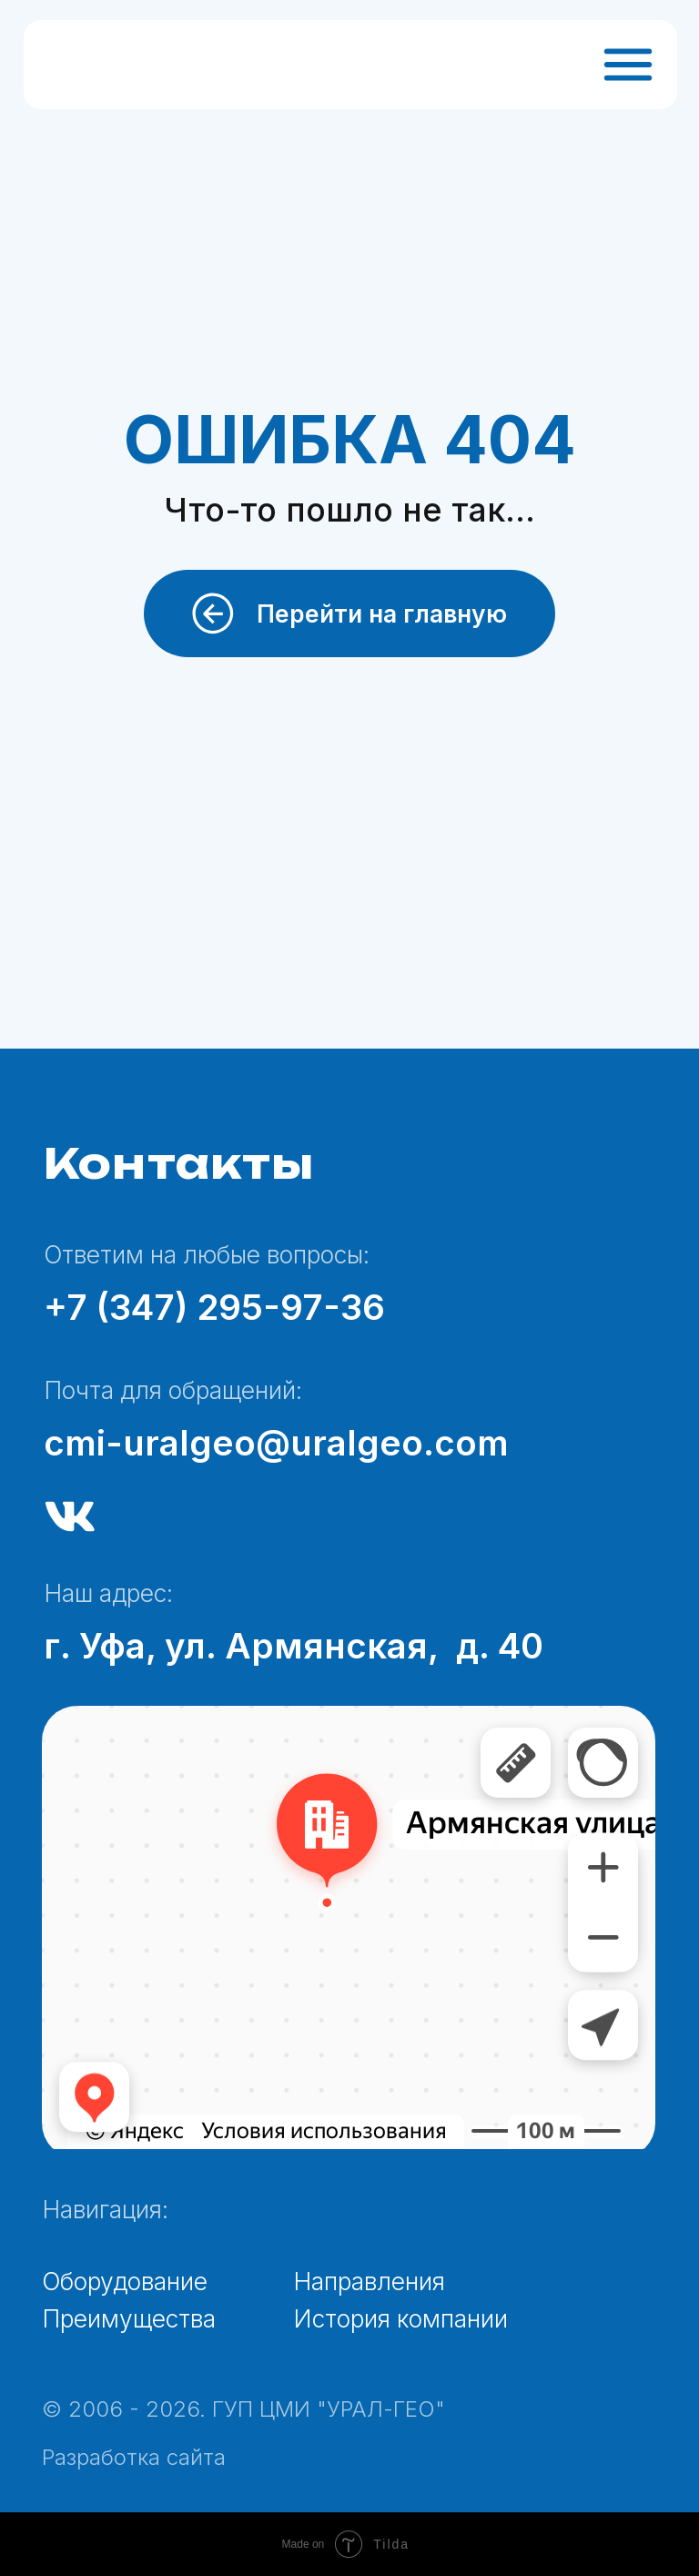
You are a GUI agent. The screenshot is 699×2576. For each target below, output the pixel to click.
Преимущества (129, 2318)
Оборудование (125, 2281)
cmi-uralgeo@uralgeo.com (276, 1443)
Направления (369, 2281)
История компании (400, 2318)
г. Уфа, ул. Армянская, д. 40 (293, 1646)
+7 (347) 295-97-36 (214, 1307)
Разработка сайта (134, 2457)
